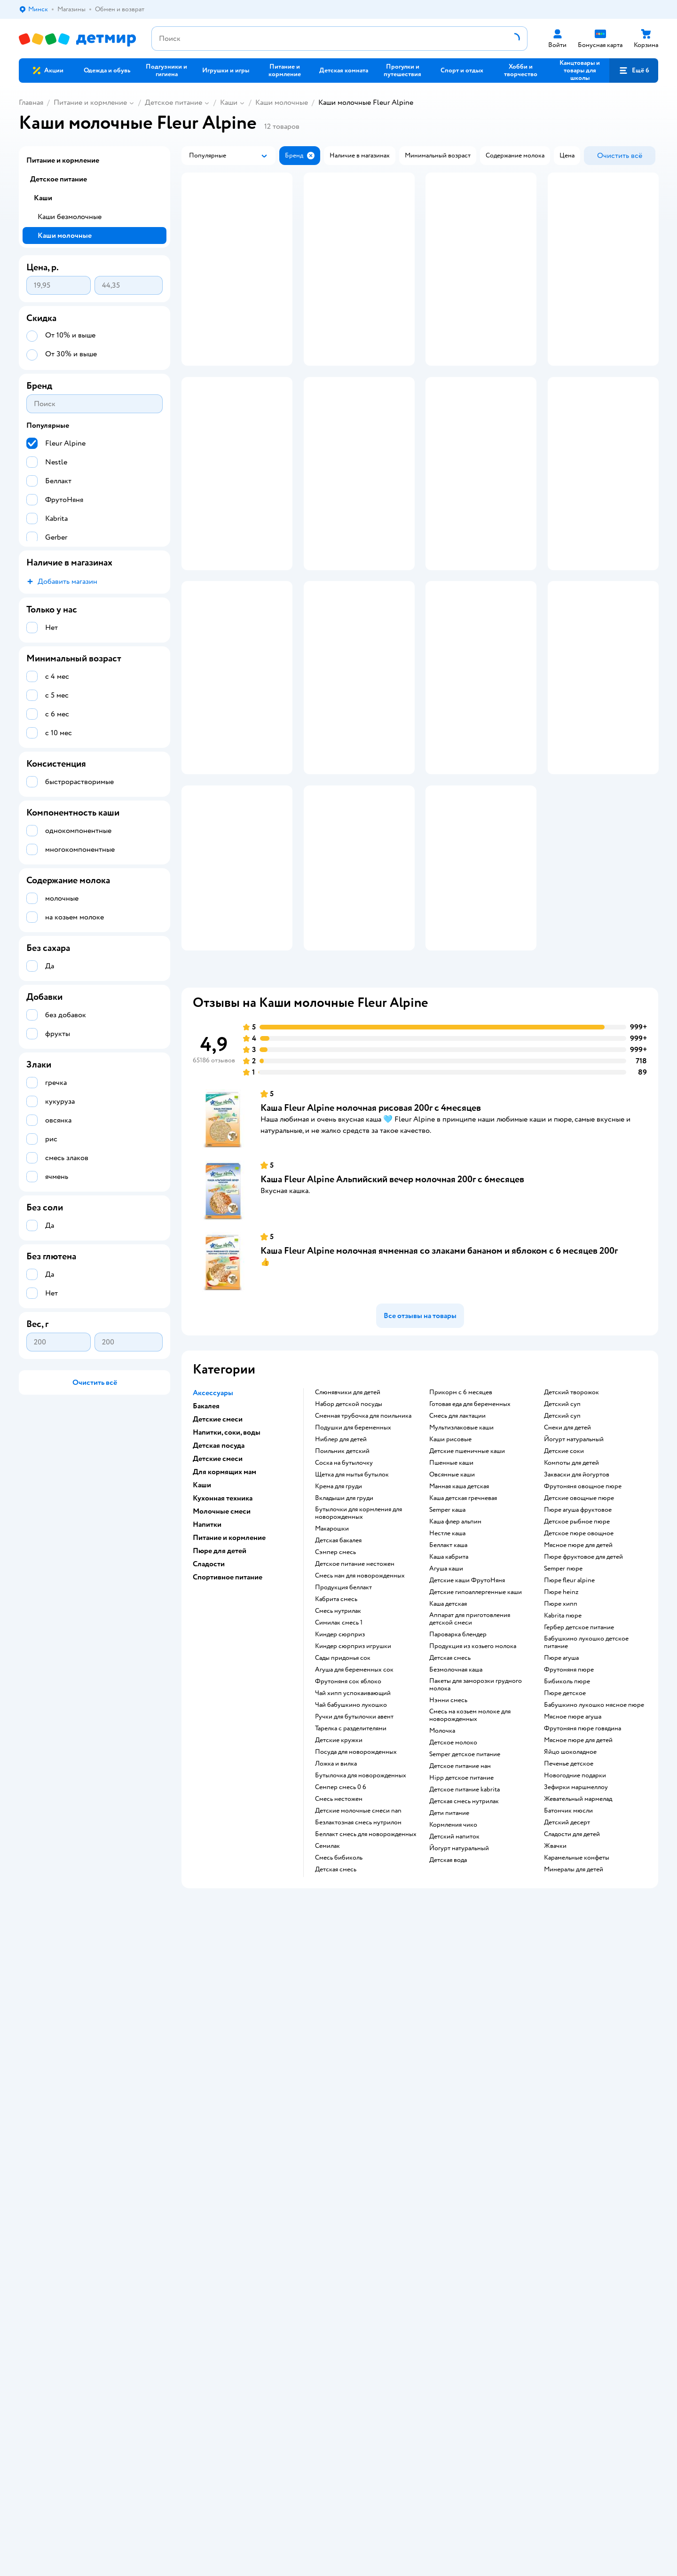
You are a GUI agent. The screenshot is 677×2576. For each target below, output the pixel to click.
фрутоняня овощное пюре (583, 1687)
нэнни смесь (448, 1901)
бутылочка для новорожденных (360, 1976)
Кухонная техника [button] (222, 1699)
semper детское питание (464, 1955)
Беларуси (77, 2325)
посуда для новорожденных (356, 1953)
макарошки (332, 1730)
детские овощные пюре (579, 1699)
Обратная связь (201, 2205)
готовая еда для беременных (470, 1605)
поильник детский (342, 1652)
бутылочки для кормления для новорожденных (358, 1714)
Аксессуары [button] (213, 1594)
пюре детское (565, 1894)
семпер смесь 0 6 (340, 1988)
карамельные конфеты (576, 2059)
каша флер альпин (455, 1723)
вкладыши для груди (344, 1699)
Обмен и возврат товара (214, 2160)
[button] (633, 70)
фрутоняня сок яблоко (348, 1882)
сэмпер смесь (335, 1753)
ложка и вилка (336, 1965)
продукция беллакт (343, 1788)
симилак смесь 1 (338, 1824)
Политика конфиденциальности (225, 2183)
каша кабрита (448, 1758)
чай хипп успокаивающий (353, 1894)
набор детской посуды (348, 1605)
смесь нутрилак (338, 1812)
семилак (327, 2047)
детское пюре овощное (579, 1734)
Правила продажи (204, 2171)
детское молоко (453, 1944)
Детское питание (173, 102)
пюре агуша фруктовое (578, 1711)
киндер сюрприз (340, 1835)
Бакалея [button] (206, 1607)
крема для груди (338, 1687)
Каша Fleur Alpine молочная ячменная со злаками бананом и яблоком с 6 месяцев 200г (439, 1452)
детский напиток (454, 2038)
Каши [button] (202, 1686)
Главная (31, 102)
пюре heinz (561, 1793)
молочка (442, 1932)
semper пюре (563, 1770)
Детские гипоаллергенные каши (475, 1793)
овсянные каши (452, 1676)
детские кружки (338, 1941)
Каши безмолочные (70, 216)
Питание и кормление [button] (229, 1739)
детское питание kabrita (464, 1991)
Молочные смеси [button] (222, 1712)
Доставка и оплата (205, 2149)
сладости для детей (572, 2035)
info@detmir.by (131, 2363)
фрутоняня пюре (569, 1871)
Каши (228, 102)
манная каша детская (459, 1687)
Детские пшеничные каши (467, 1652)
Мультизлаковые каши (461, 1629)
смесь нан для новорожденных (360, 1777)
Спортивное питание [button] (227, 1778)
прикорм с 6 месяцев (460, 1593)
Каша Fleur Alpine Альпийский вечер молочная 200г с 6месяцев (392, 1380)
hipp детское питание (461, 1979)
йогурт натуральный (459, 2049)
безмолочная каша (455, 1871)
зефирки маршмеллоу (576, 1988)
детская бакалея (338, 1741)
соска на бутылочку (344, 1664)
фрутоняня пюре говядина (582, 1929)
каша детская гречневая (463, 1699)
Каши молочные (281, 102)
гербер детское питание (579, 1828)
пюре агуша (561, 1859)
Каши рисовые (450, 1640)
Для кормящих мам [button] (224, 1673)
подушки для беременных (353, 1629)
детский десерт (567, 2023)
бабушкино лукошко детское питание (586, 1843)
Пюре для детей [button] (219, 1752)
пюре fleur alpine (569, 1781)
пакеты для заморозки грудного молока (475, 1885)
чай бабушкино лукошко (351, 1906)
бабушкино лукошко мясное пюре (594, 1906)
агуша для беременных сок (354, 1871)
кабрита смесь (336, 1800)
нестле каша (447, 1734)
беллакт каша (448, 1746)
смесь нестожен (338, 2000)
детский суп (562, 1605)
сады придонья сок (342, 1859)
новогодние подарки (575, 1976)
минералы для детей (573, 2070)
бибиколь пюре (567, 1882)
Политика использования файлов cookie (237, 2194)
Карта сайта (195, 2217)
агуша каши (446, 1770)
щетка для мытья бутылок (352, 1676)
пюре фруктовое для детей (583, 1758)
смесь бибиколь (338, 2059)
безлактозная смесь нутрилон (358, 2023)
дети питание (449, 2014)
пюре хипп (560, 1805)
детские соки (564, 1652)
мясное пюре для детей (578, 1746)
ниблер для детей (341, 1640)
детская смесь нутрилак (464, 2002)
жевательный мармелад (578, 2000)
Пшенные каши (451, 1664)
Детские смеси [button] (218, 1620)
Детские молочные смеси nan (358, 2012)
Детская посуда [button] (218, 1646)
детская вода (448, 2061)
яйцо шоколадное (570, 1953)
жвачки (555, 2047)
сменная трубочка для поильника (363, 1617)
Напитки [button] (207, 1725)
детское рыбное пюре (577, 1723)
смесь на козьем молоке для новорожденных (470, 1916)
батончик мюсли (568, 2012)
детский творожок (571, 1593)
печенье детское (568, 1965)
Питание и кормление (90, 102)
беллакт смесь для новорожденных (366, 2035)
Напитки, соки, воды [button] (226, 1633)
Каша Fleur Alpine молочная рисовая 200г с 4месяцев (370, 1309)
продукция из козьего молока (472, 1847)
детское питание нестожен (354, 1765)
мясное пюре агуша (572, 1918)
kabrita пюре (563, 1817)
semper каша (447, 1711)
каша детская (448, 1805)
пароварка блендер (458, 1835)
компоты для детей (571, 1664)
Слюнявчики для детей (347, 1593)
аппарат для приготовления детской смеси (469, 1820)
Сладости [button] (209, 1765)
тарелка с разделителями (350, 1929)
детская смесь (335, 2070)
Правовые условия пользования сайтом (167, 2316)
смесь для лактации (457, 1617)
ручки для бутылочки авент (354, 1918)
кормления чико (453, 2026)
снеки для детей (567, 1629)
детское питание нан (460, 1967)
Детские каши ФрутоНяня (467, 1781)
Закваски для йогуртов (576, 1676)
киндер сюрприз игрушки (353, 1847)
